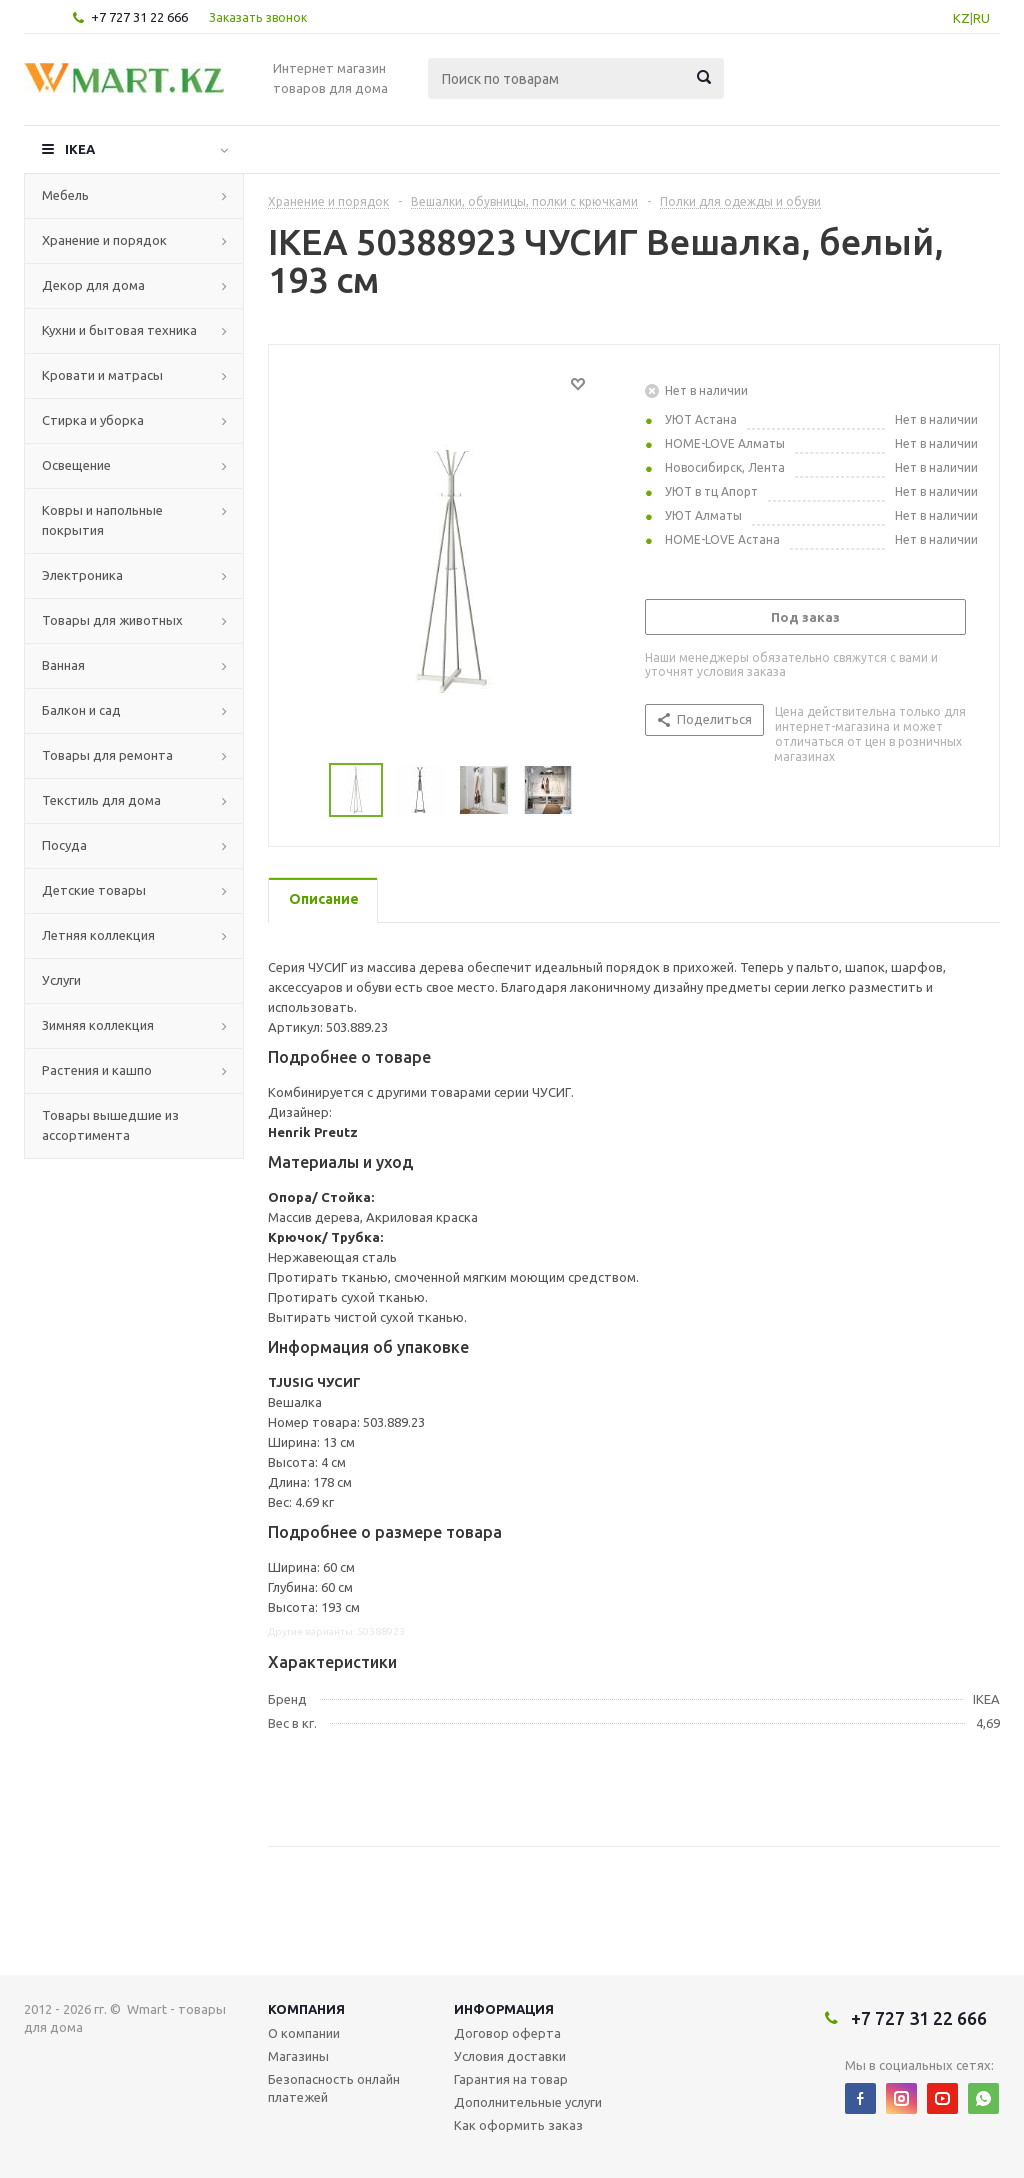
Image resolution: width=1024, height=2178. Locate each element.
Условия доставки (510, 2056)
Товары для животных (112, 620)
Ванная (63, 665)
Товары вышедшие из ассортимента (110, 1125)
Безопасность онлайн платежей (334, 2088)
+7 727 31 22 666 (139, 17)
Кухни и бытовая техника (119, 330)
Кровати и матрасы (102, 375)
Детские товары (94, 890)
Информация (504, 2009)
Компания (306, 2009)
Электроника (82, 575)
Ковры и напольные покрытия (102, 520)
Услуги (61, 980)
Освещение (76, 465)
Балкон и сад (81, 710)
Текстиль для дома (101, 800)
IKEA (80, 149)
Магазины (298, 2056)
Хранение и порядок (104, 240)
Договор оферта (507, 2033)
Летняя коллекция (98, 935)
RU (981, 18)
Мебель (65, 195)
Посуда (64, 845)
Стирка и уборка (93, 420)
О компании (304, 2033)
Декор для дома (93, 285)
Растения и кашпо (97, 1070)
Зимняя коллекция (98, 1025)
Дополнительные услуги (528, 2102)
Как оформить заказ (518, 2125)
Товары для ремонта (107, 755)
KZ (961, 18)
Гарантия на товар (511, 2079)
